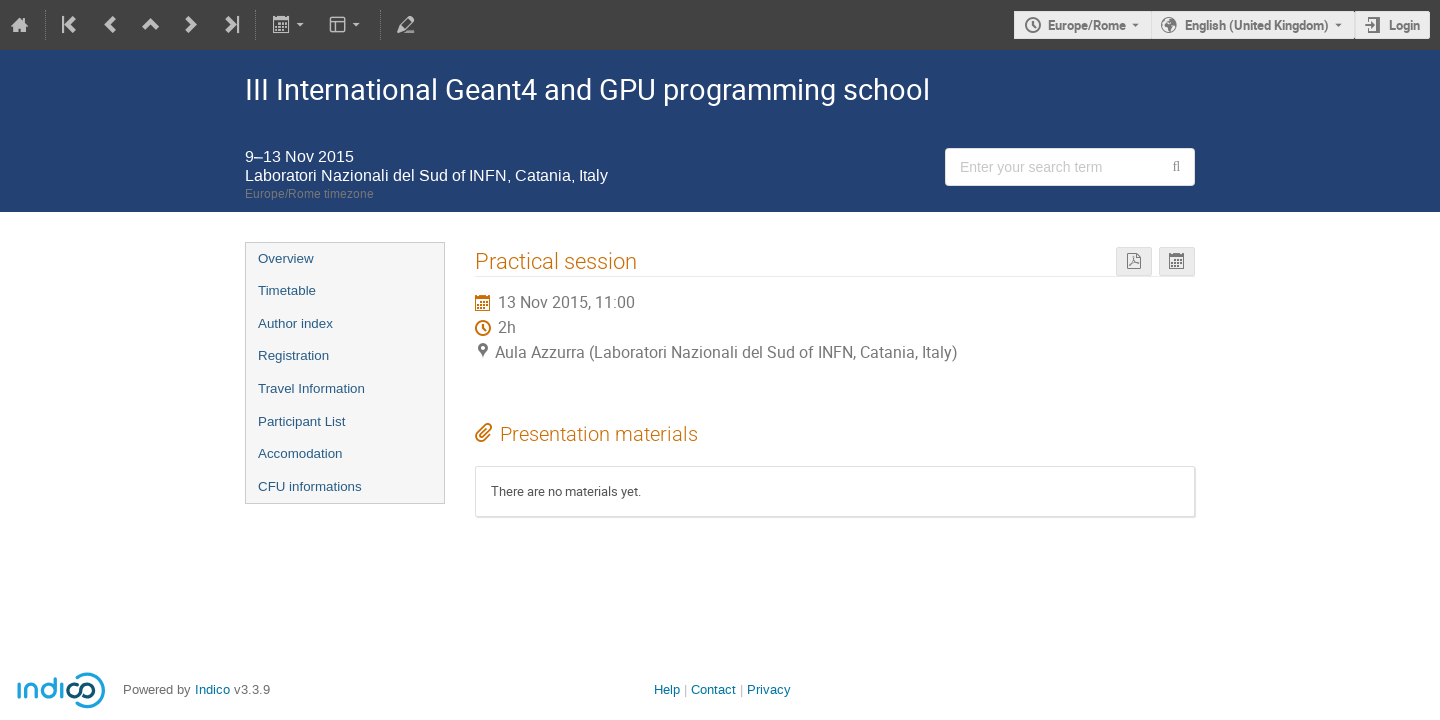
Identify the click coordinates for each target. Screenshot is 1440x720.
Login (1404, 25)
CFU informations (310, 486)
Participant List (301, 421)
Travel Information (311, 388)
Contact (713, 689)
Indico (212, 689)
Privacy (769, 689)
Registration (293, 355)
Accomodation (300, 453)
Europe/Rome (1087, 25)
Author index (295, 323)
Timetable (287, 290)
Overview (286, 258)
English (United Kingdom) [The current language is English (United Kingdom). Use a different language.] (1257, 25)
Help (667, 689)
